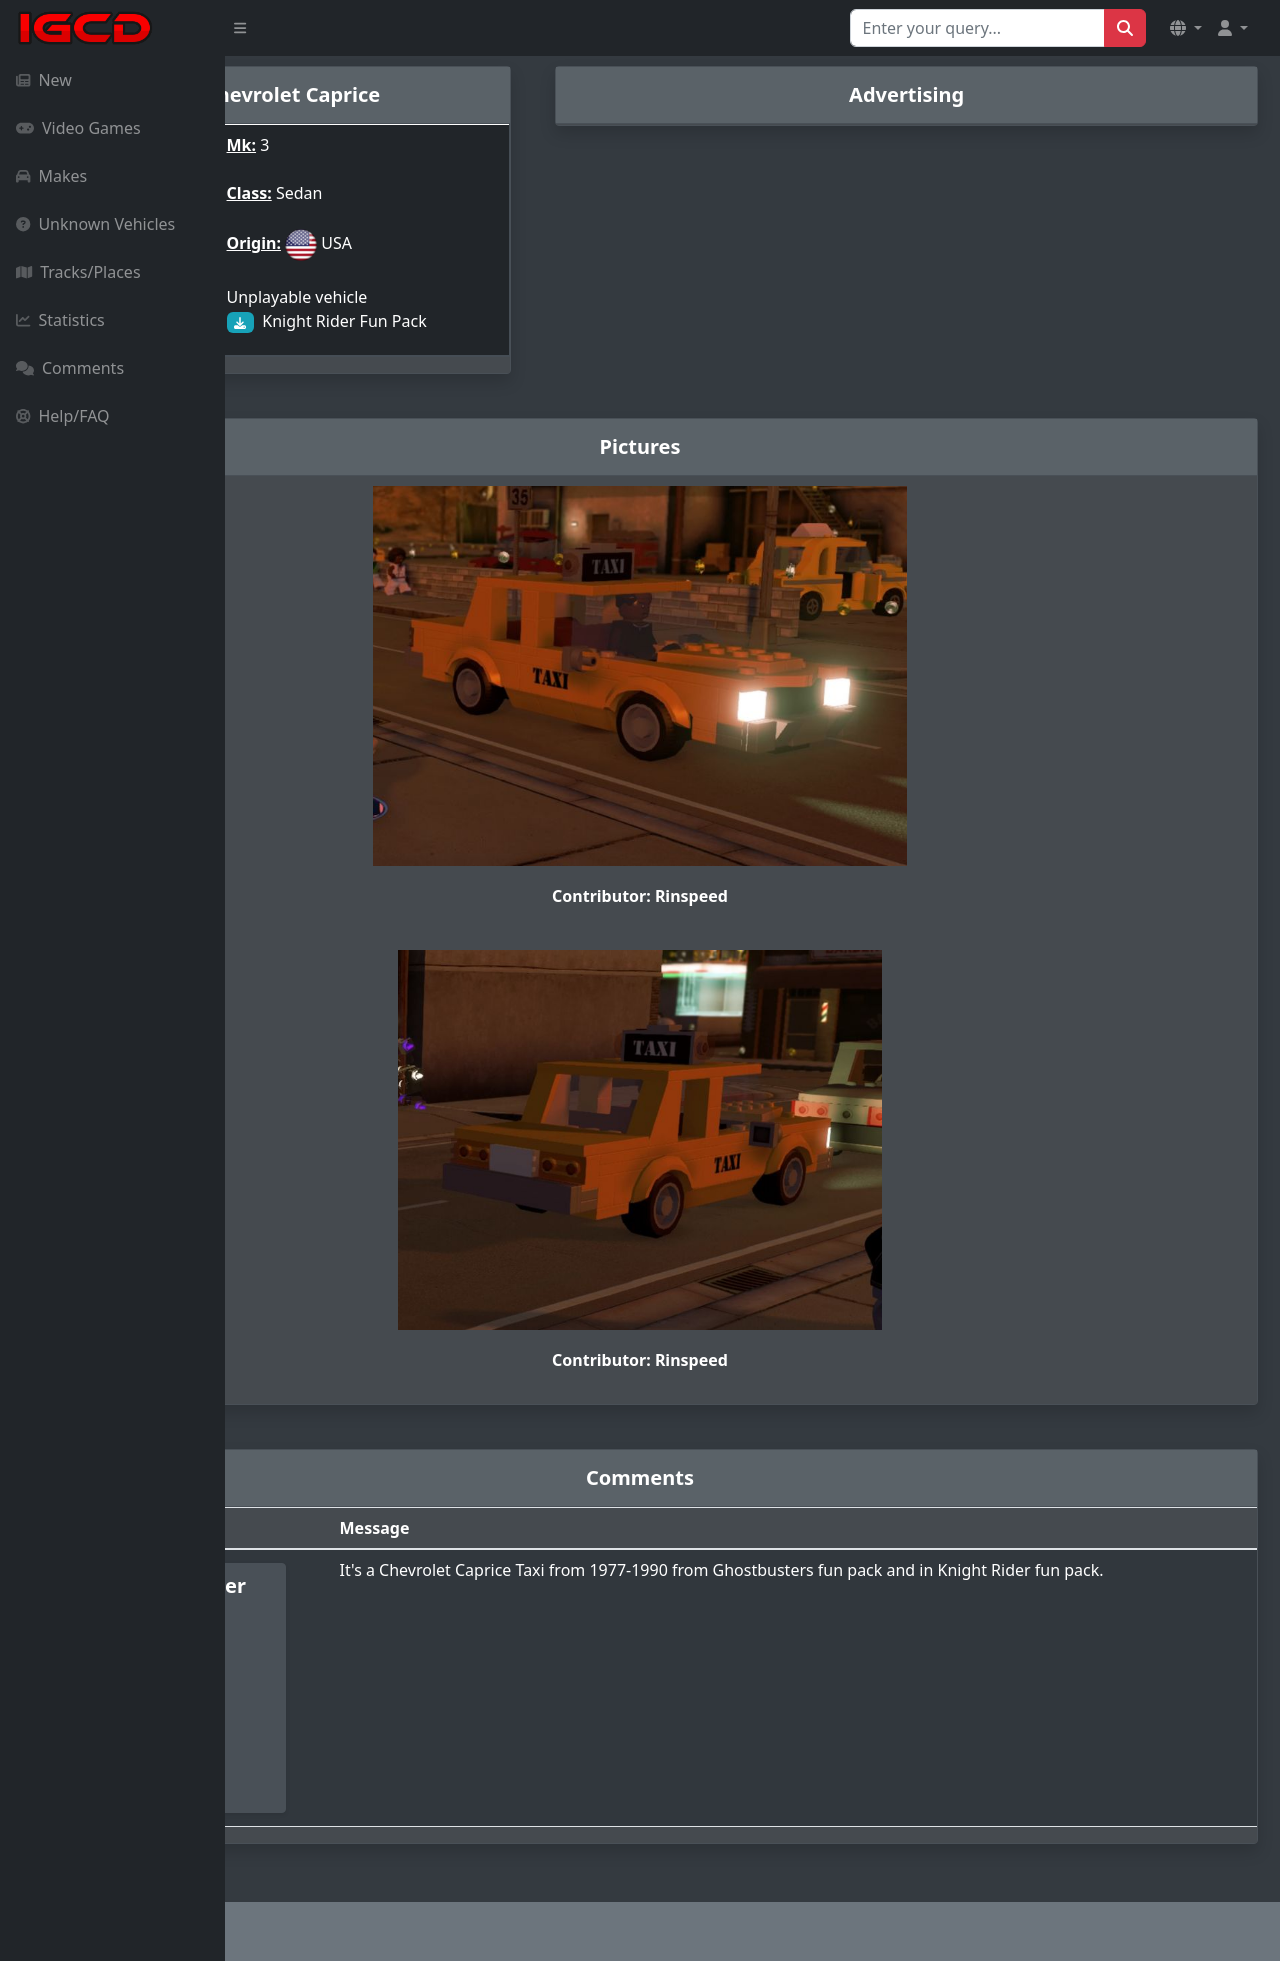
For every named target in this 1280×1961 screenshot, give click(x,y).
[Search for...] (977, 28)
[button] (1186, 28)
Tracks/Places (78, 272)
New (44, 80)
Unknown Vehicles (95, 224)
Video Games (78, 128)
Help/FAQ (63, 416)
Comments (70, 368)
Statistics (60, 320)
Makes (51, 176)
